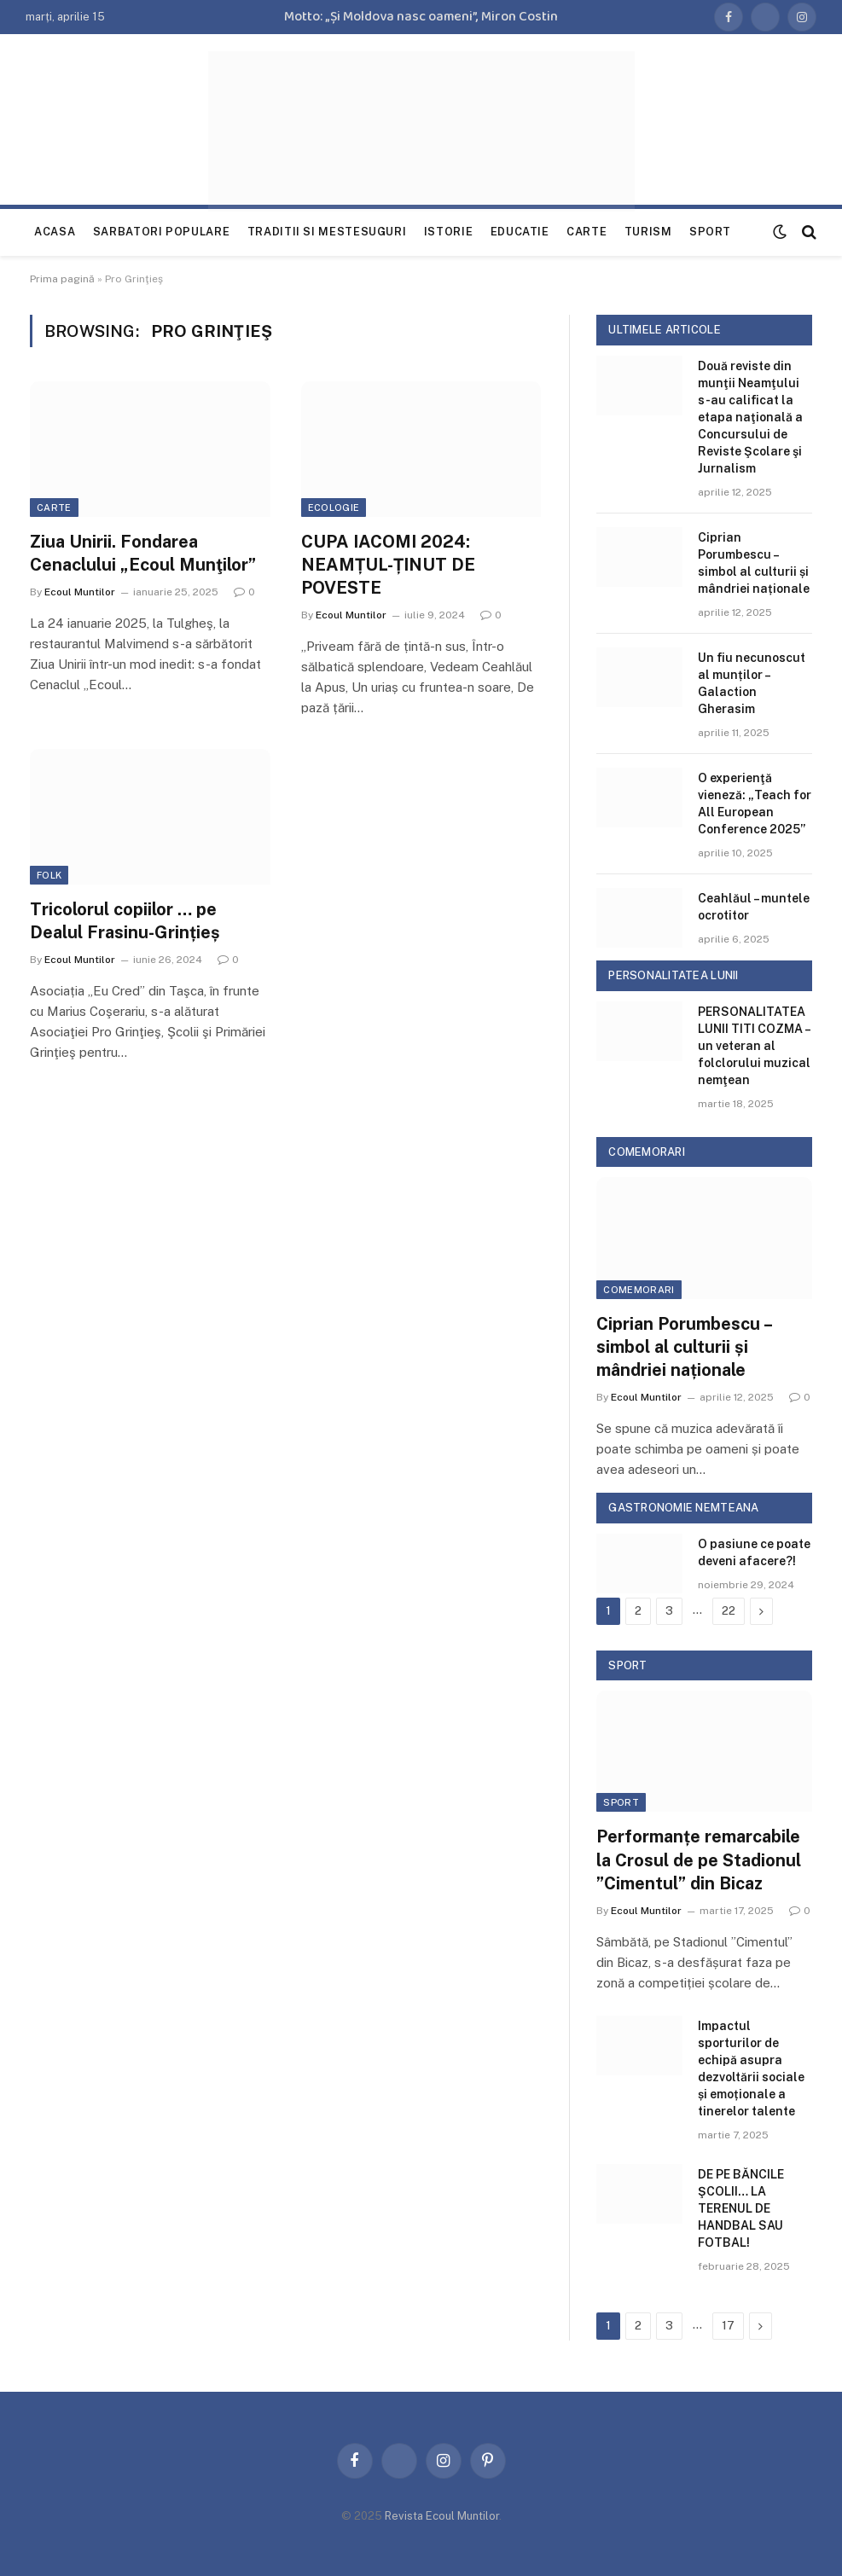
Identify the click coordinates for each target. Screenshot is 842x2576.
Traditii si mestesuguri (327, 231)
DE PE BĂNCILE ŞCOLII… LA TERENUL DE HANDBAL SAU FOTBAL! (741, 2208)
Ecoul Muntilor (79, 592)
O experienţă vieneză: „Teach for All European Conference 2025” (754, 803)
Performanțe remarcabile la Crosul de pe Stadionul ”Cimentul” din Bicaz (698, 1859)
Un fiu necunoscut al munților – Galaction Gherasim (751, 683)
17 (728, 2325)
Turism (648, 231)
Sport (710, 231)
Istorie (448, 231)
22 (728, 1610)
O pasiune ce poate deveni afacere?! (754, 1552)
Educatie (520, 231)
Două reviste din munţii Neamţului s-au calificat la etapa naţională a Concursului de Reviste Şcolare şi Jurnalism (750, 417)
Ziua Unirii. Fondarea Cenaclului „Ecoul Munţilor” (143, 553)
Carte (586, 231)
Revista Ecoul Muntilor (442, 2515)
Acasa (54, 231)
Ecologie (334, 507)
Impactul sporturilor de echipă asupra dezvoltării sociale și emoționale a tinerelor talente (751, 2068)
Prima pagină (62, 279)
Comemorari (638, 1290)
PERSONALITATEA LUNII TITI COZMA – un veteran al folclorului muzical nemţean (754, 1046)
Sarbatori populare (161, 231)
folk (49, 875)
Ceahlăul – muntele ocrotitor (754, 906)
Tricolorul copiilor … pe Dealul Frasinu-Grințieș (125, 921)
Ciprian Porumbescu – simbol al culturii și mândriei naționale (754, 563)
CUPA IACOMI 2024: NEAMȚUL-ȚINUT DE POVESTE (388, 564)
